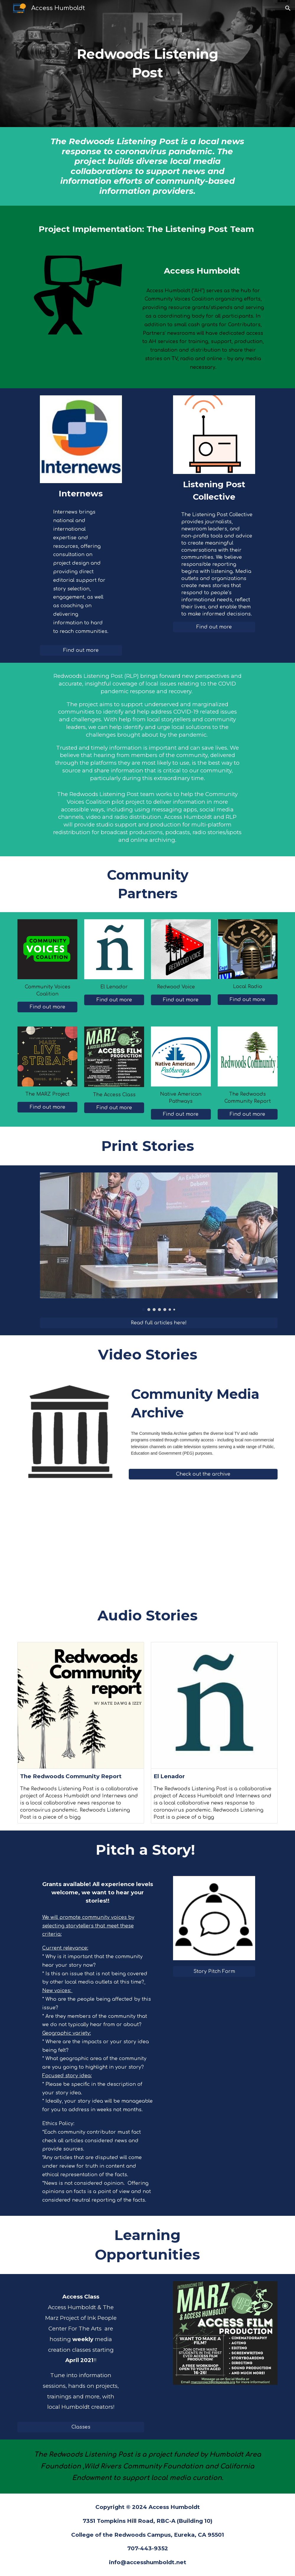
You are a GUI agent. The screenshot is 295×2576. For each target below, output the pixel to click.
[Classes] (81, 2427)
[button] (288, 8)
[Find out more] (81, 650)
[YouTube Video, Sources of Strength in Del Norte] (80, 1546)
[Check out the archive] (203, 1474)
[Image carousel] (159, 1241)
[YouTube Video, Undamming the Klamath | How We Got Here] (214, 1546)
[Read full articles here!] (158, 1322)
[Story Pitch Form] (214, 1971)
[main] (147, 63)
